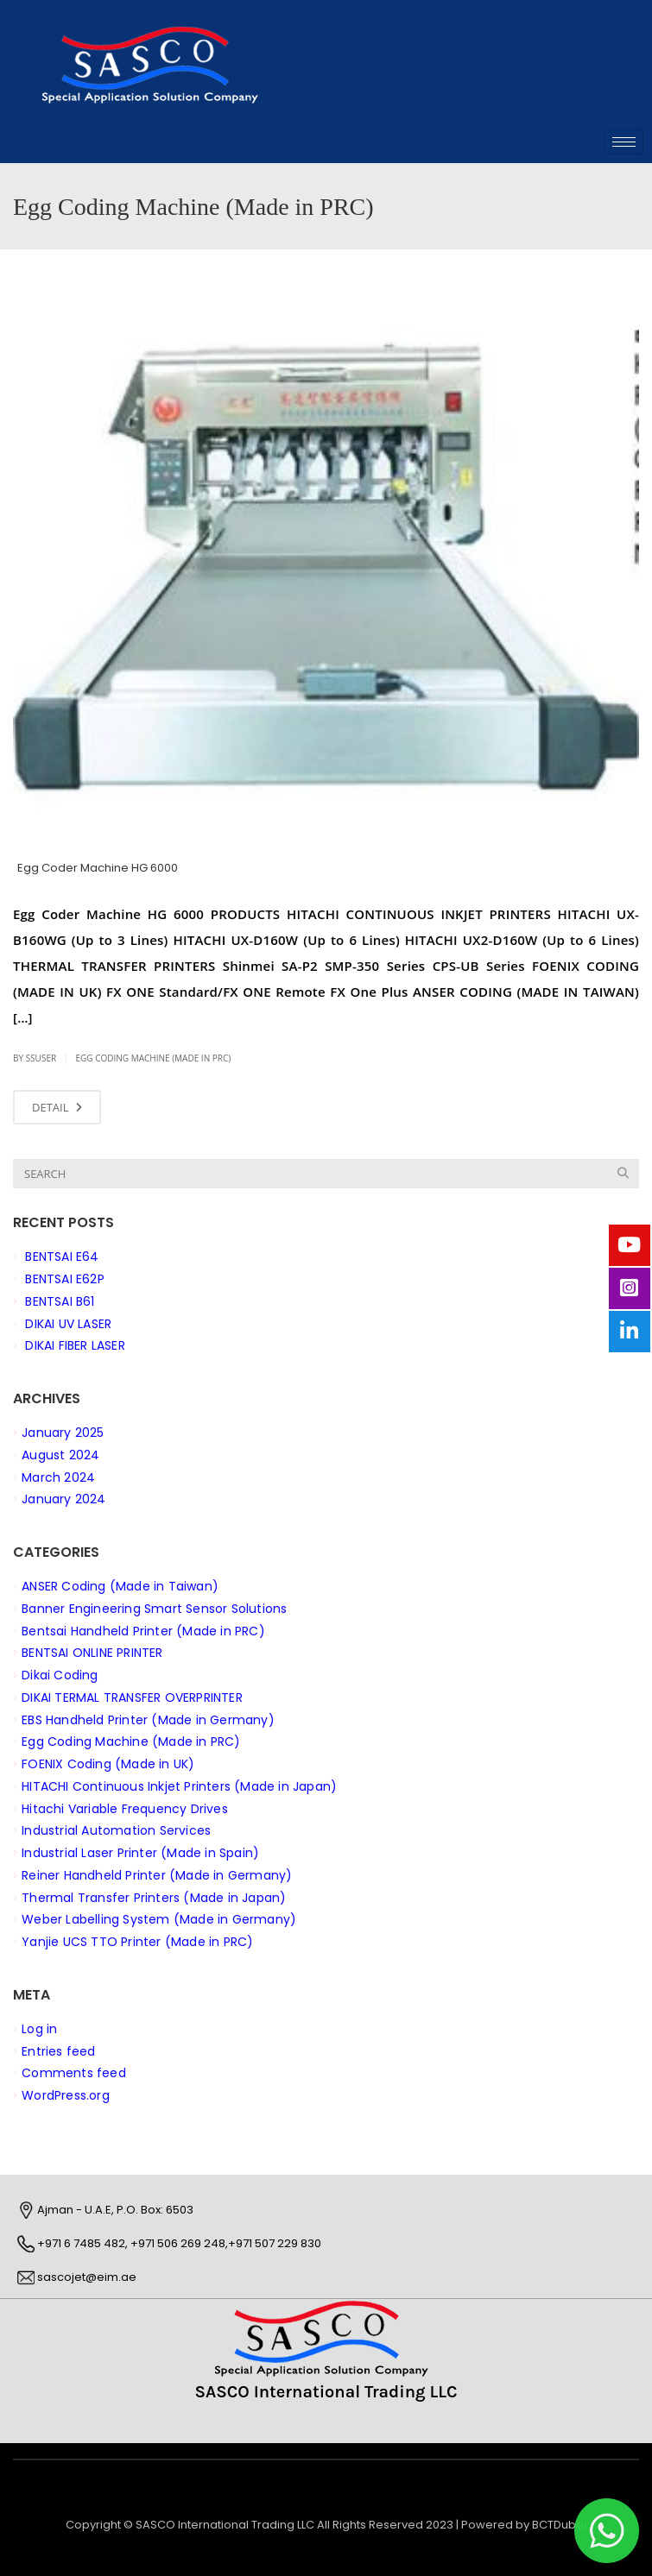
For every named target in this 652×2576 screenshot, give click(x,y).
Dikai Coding (60, 1675)
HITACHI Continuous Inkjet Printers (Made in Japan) (179, 1785)
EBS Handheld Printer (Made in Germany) (148, 1719)
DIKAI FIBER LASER (74, 1345)
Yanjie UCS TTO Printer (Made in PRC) (137, 1941)
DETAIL (57, 1107)
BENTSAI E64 (61, 1256)
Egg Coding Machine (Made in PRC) (153, 1058)
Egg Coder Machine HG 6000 (97, 868)
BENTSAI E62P (64, 1279)
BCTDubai (559, 2524)
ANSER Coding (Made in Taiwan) (120, 1586)
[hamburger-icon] (624, 141)
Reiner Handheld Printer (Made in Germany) (157, 1874)
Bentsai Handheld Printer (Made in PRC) (143, 1630)
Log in (39, 2028)
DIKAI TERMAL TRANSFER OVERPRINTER (132, 1696)
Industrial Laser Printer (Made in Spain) (140, 1852)
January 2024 (63, 1499)
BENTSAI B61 (59, 1300)
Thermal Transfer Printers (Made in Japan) (154, 1896)
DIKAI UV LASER (68, 1323)
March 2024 (58, 1476)
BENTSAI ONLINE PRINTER (92, 1652)
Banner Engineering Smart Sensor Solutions (154, 1607)
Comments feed (74, 2073)
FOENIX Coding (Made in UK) (108, 1764)
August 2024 (60, 1454)
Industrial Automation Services (116, 1830)
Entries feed (58, 2050)
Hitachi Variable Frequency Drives (125, 1808)
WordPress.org (66, 2095)
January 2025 (63, 1432)
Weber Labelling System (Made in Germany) (159, 1919)
